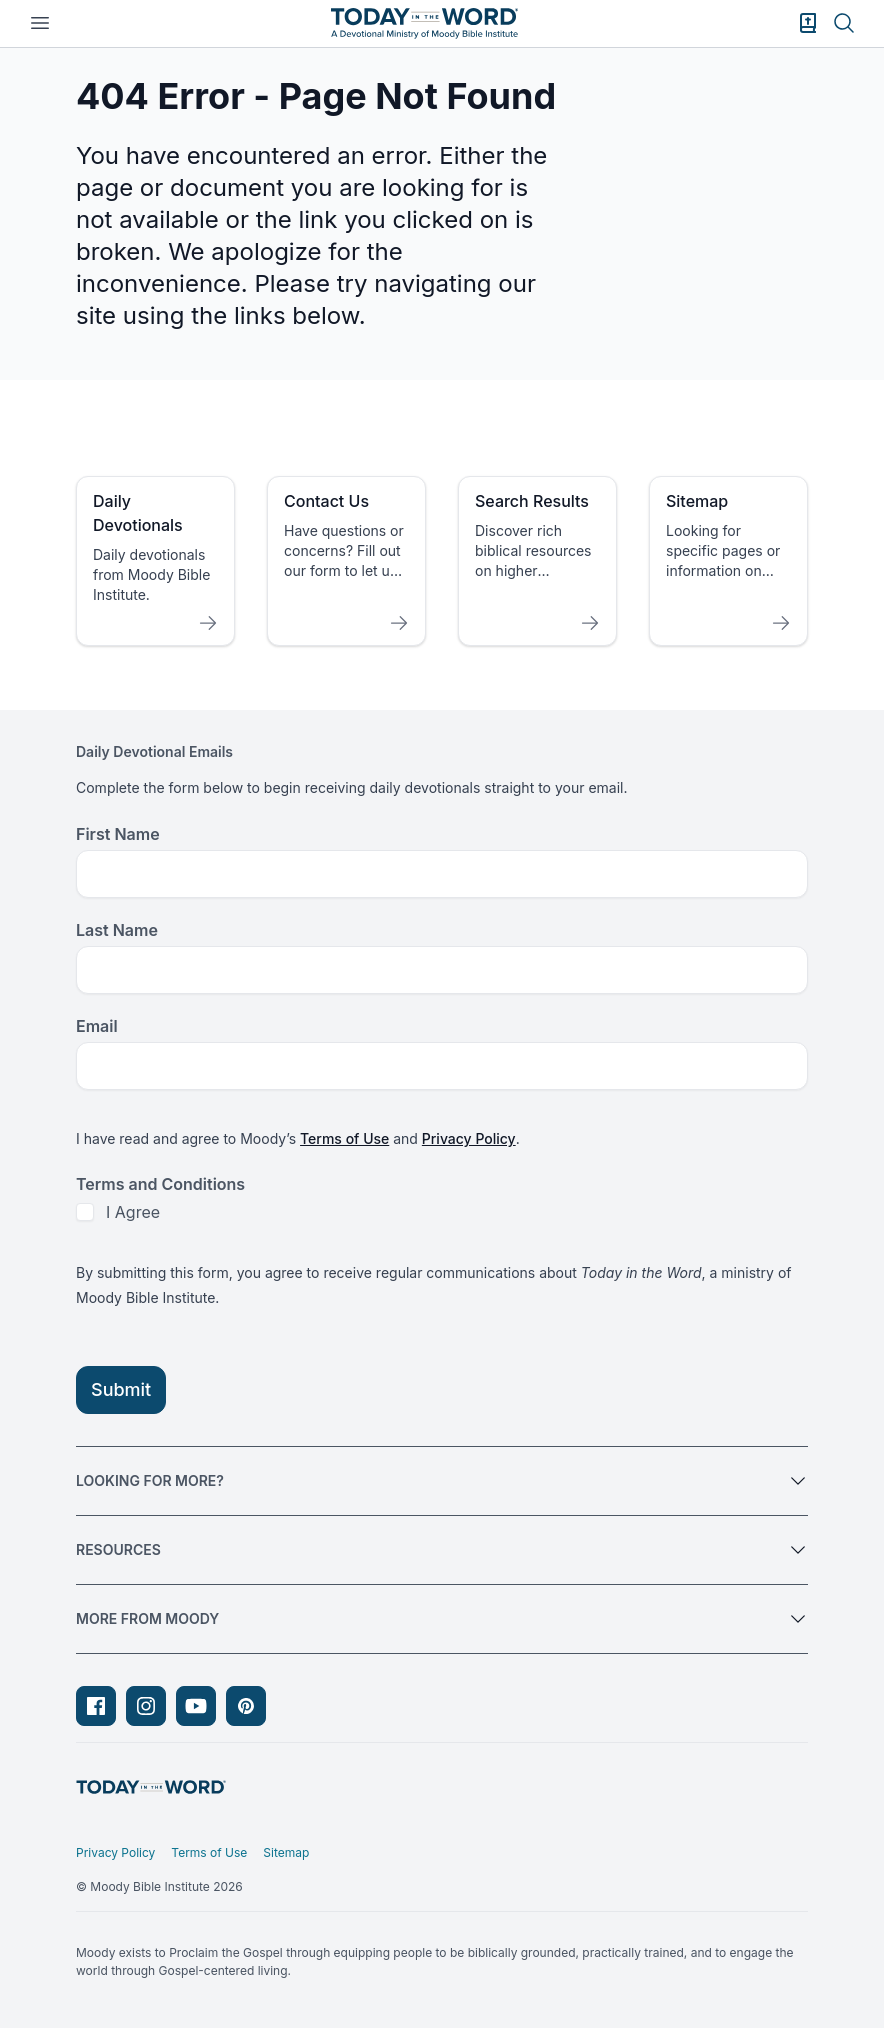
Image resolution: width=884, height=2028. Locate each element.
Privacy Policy (469, 1138)
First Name (118, 834)
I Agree (133, 1212)
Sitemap (286, 1852)
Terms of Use (344, 1138)
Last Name (117, 930)
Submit (121, 1389)
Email (97, 1026)
